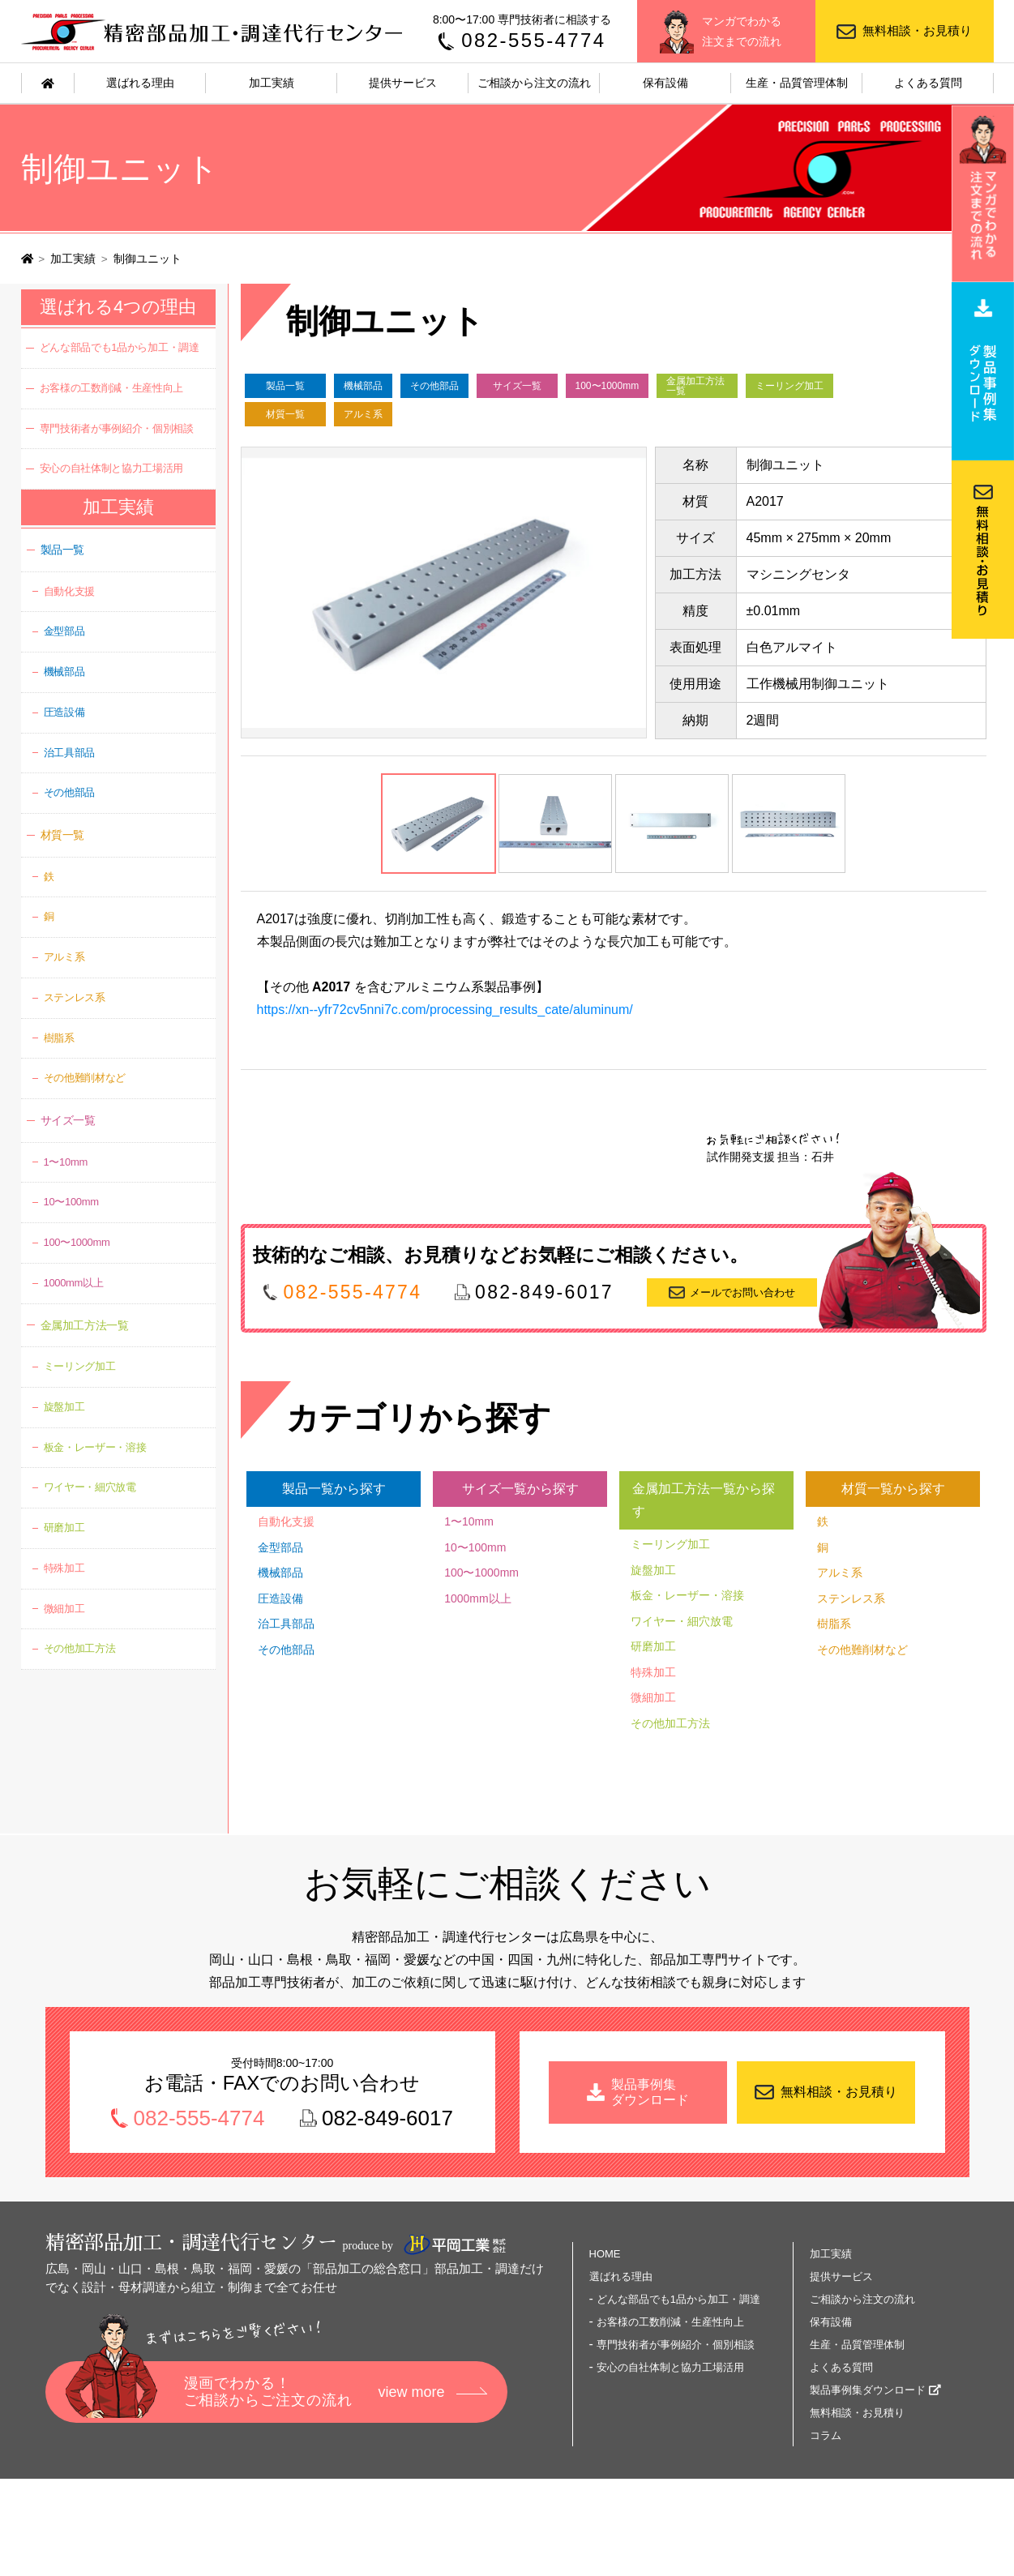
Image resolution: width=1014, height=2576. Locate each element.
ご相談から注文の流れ (534, 82)
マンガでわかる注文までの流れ (741, 31)
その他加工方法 (670, 1723)
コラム (825, 2435)
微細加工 (653, 1697)
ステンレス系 (851, 1598)
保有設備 (665, 82)
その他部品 (434, 386)
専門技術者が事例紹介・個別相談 (117, 428)
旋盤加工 (653, 1570)
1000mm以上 (477, 1598)
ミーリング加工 (789, 386)
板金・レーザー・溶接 (687, 1595)
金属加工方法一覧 (695, 385)
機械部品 (363, 386)
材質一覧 (285, 414)
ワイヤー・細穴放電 (682, 1621)
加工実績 (271, 82)
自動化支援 (286, 1521)
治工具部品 (286, 1623)
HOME (605, 2254)
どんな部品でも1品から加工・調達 (119, 347)
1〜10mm (469, 1521)
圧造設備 (280, 1598)
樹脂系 (834, 1623)
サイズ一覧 (517, 386)
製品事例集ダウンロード (868, 2390)
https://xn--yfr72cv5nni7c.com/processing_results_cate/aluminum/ (445, 1009)
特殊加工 (653, 1672)
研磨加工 (653, 1646)
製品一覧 (285, 386)
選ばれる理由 (140, 82)
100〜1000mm (607, 386)
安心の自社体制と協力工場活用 (111, 468)
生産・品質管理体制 (797, 82)
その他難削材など (862, 1649)
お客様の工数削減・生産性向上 (111, 388)
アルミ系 (363, 414)
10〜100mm (475, 1547)
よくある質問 (928, 82)
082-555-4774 (533, 40)
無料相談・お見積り (917, 30)
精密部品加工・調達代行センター (214, 31)
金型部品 (280, 1547)
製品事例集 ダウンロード (650, 2092)
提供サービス (403, 82)
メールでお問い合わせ (742, 1292)
